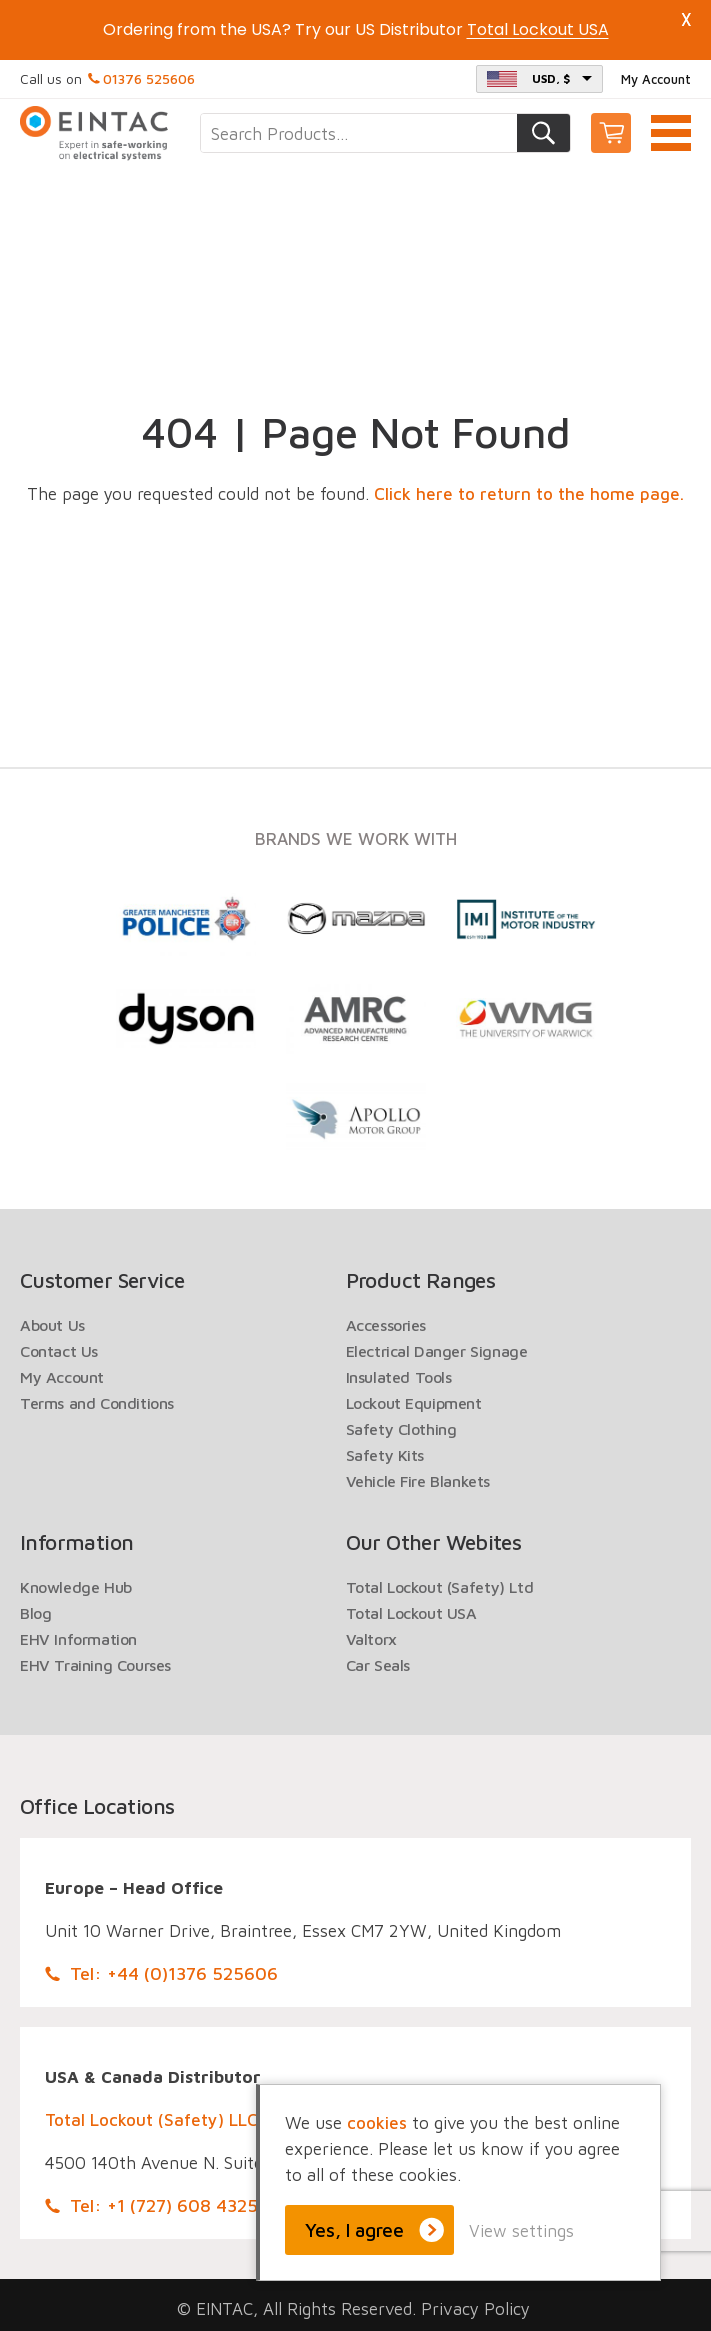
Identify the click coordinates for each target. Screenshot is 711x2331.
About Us (52, 1311)
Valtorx (371, 1625)
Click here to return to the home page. (529, 480)
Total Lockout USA (411, 1599)
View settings (521, 2231)
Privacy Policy (475, 2295)
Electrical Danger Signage (437, 1337)
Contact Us (59, 1337)
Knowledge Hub (76, 1573)
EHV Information (78, 1625)
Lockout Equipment (414, 1389)
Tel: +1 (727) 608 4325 (164, 2191)
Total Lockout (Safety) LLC (151, 2106)
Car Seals (378, 1651)
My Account (656, 65)
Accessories (386, 1311)
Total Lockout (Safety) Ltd (440, 1573)
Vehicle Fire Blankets (418, 1467)
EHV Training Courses (95, 1651)
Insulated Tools (399, 1363)
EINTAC (95, 119)
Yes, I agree (354, 2230)
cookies (377, 2123)
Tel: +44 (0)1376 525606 (174, 1959)
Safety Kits (385, 1441)
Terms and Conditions (97, 1389)
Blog (35, 1599)
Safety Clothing (401, 1415)
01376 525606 (149, 64)
